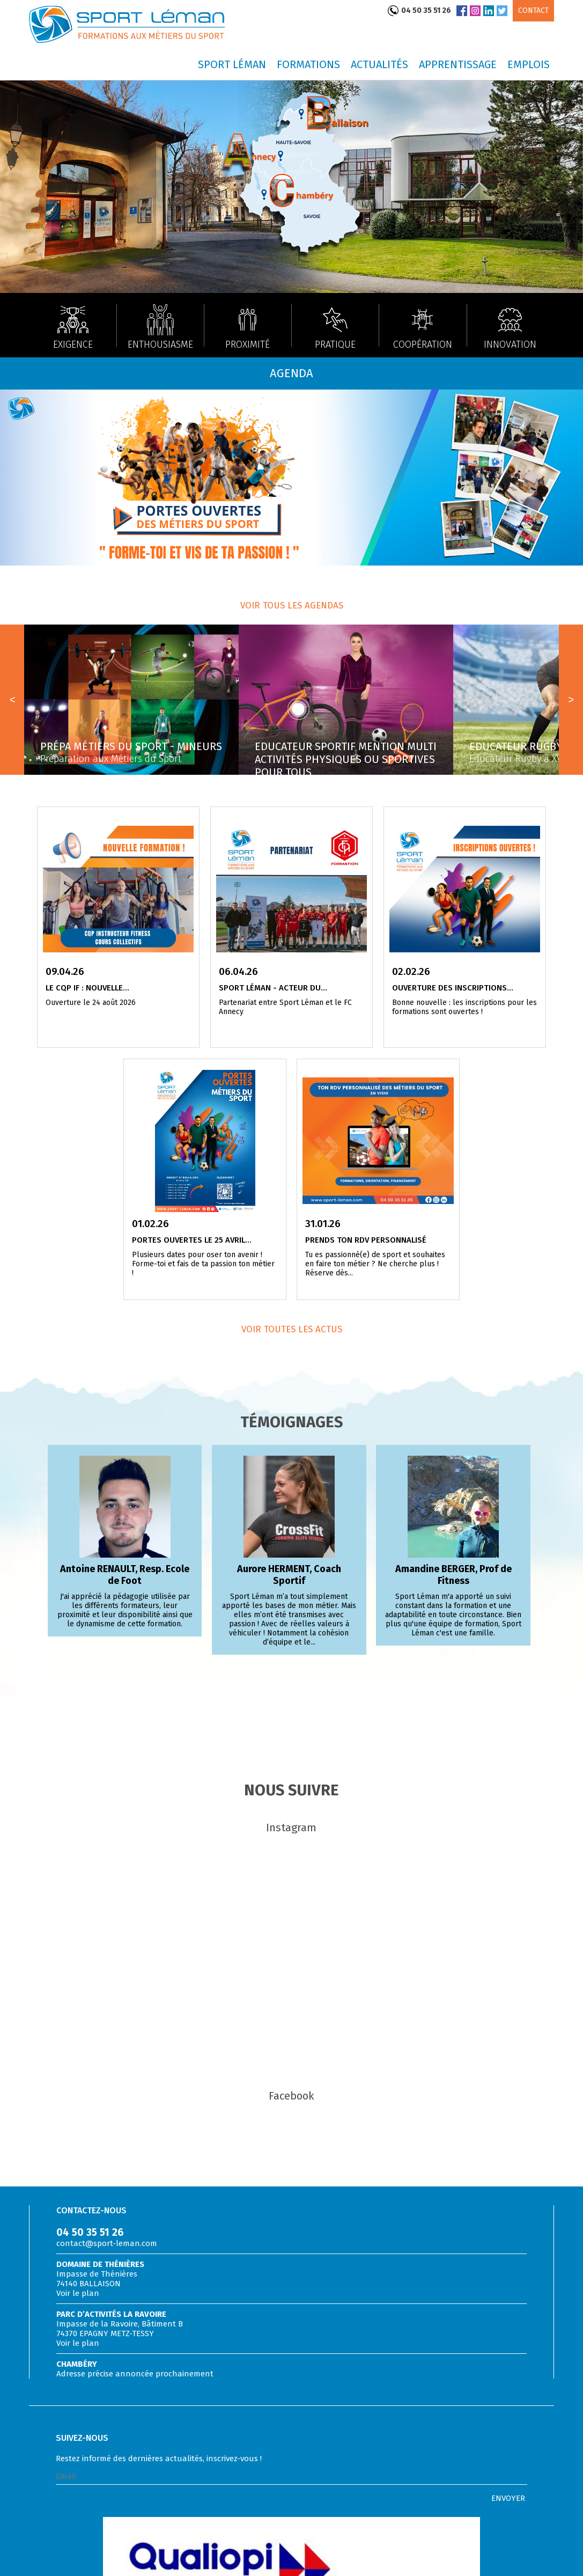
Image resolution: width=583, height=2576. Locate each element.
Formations (308, 64)
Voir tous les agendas (291, 605)
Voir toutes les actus (291, 1329)
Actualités (379, 64)
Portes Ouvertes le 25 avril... (192, 1240)
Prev (12, 700)
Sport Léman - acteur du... (273, 988)
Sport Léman (232, 64)
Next (571, 700)
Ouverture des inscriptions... (452, 988)
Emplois (528, 64)
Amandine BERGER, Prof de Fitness (453, 1575)
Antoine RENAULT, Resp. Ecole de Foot (124, 1575)
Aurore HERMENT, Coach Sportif (289, 1575)
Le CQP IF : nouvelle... (87, 988)
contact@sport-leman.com (106, 2243)
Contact (533, 10)
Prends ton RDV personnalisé (365, 1240)
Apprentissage (458, 64)
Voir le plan (77, 2293)
